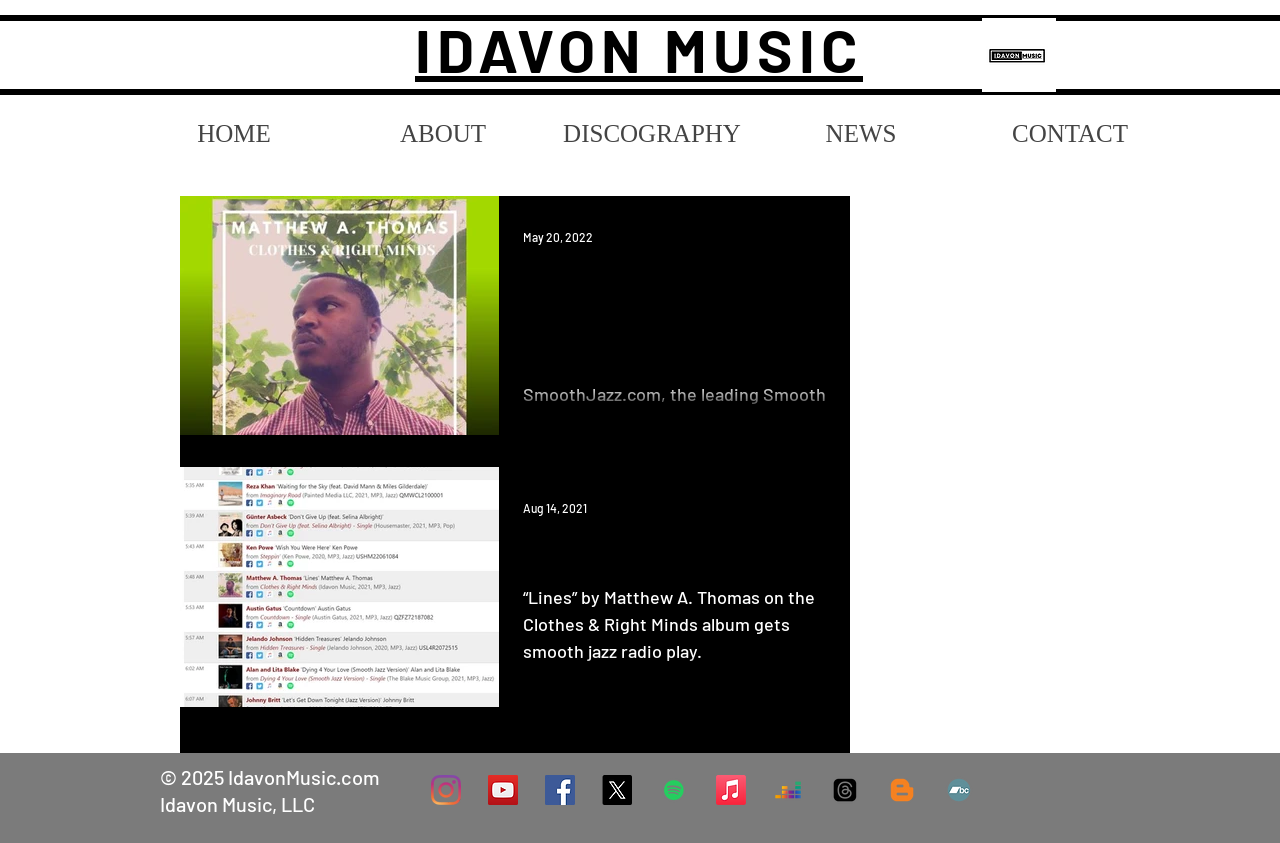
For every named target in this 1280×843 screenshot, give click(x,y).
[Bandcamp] (959, 790)
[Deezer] (788, 790)
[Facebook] (560, 790)
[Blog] (902, 790)
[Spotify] (674, 790)
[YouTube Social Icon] (503, 790)
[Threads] (845, 790)
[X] (617, 790)
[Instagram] (446, 790)
